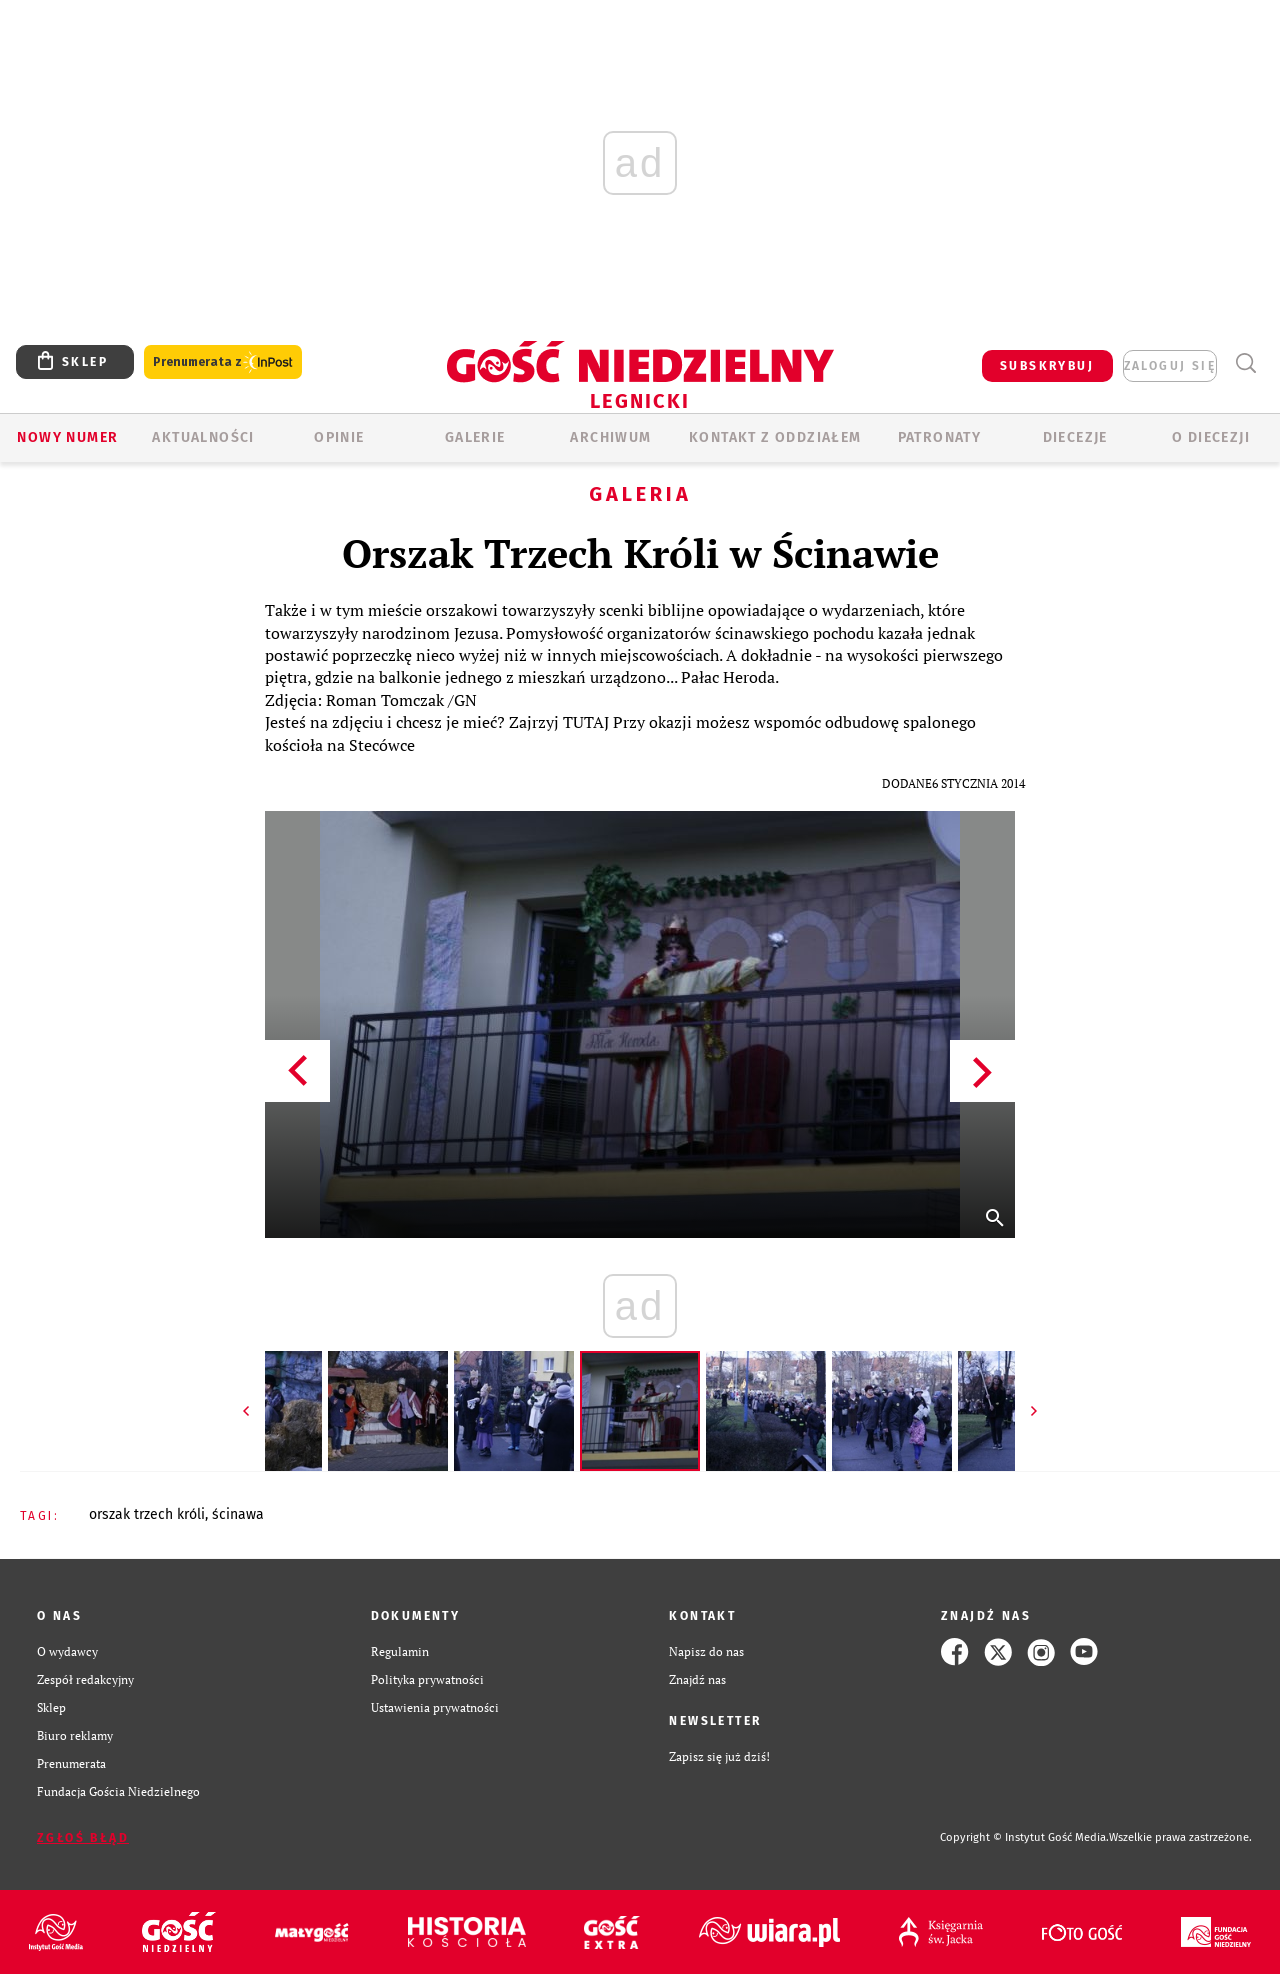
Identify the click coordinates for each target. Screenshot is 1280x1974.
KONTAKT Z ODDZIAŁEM (775, 437)
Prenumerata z (223, 362)
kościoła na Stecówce (340, 745)
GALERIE (475, 437)
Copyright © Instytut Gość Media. (1024, 1837)
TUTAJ (586, 722)
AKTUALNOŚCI (203, 437)
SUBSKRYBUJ (1047, 366)
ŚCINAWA (238, 1514)
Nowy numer (67, 437)
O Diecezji (1211, 437)
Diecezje (1075, 437)
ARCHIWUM (610, 437)
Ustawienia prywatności (435, 1707)
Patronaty (940, 437)
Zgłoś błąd (83, 1838)
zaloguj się (1170, 366)
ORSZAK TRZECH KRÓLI (147, 1514)
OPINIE (339, 437)
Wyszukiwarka (1245, 363)
